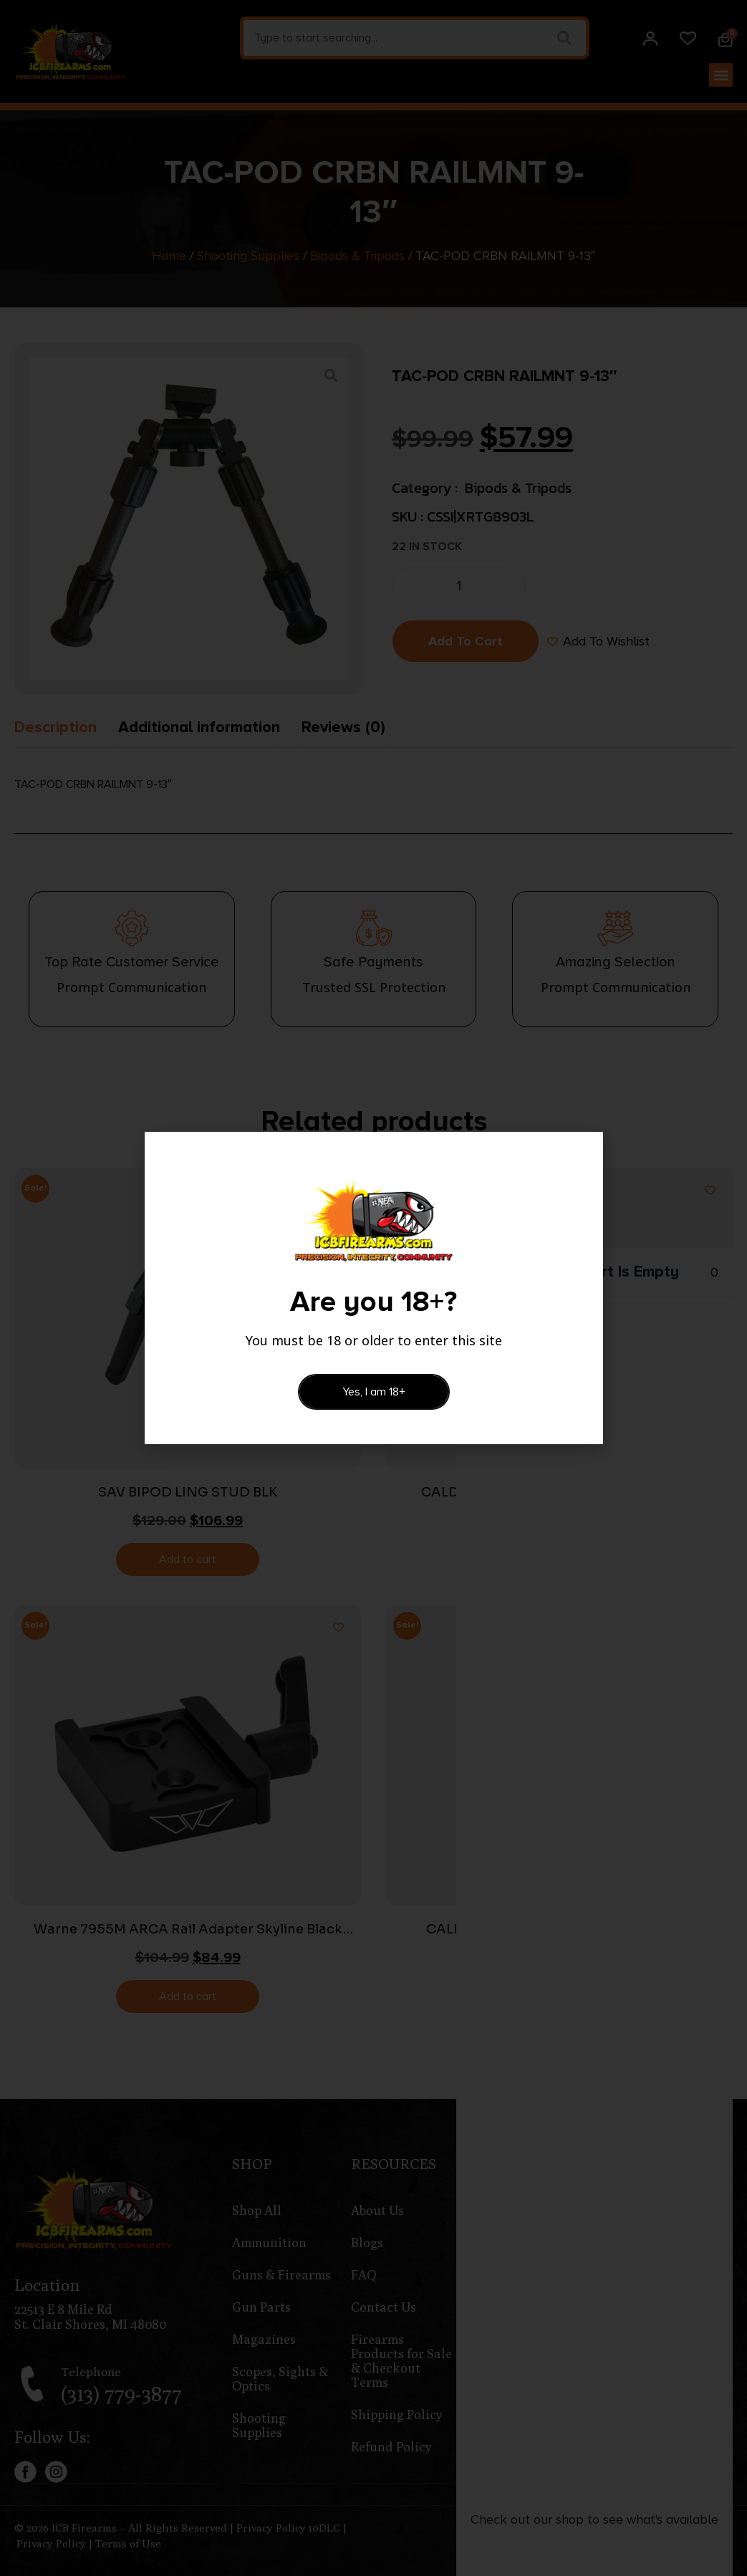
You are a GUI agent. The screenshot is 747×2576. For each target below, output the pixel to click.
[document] (373, 1288)
